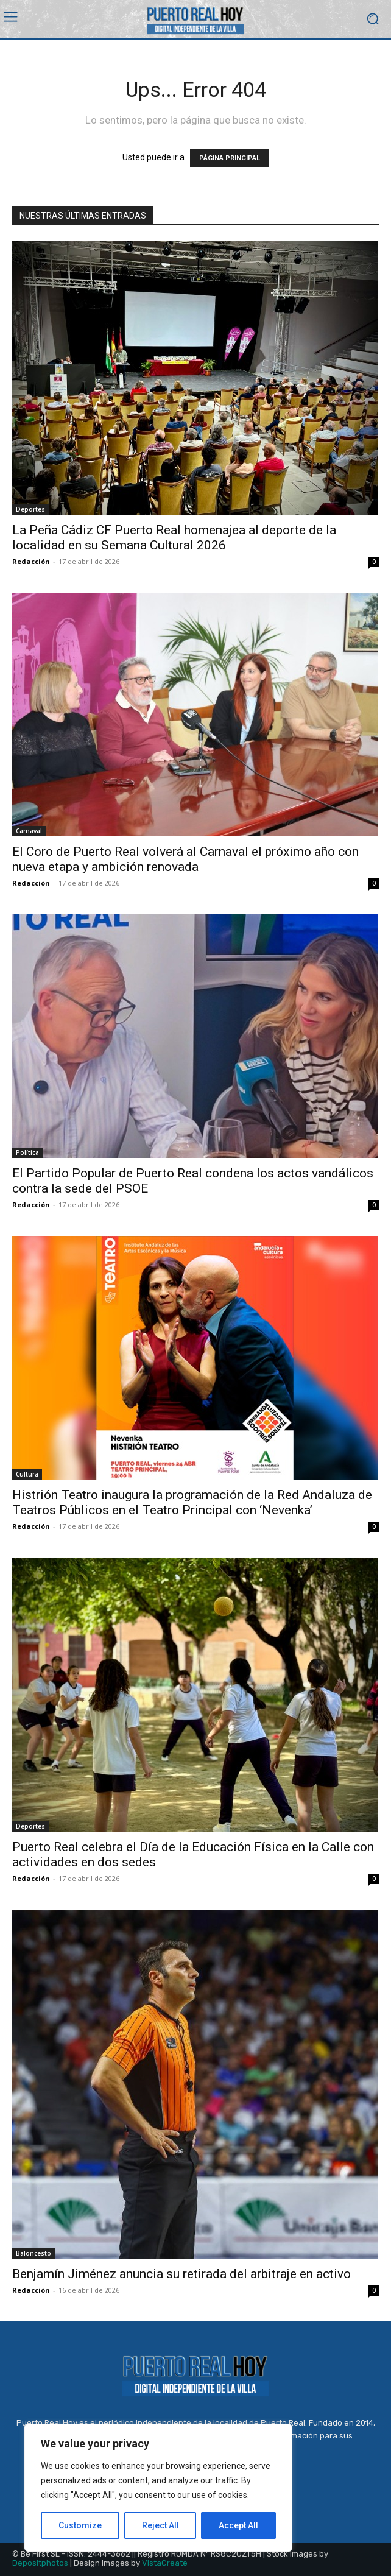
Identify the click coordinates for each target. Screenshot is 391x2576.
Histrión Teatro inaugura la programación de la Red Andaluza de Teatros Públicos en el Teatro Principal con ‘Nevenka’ (192, 1502)
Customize (80, 2525)
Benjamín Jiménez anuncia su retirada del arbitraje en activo (181, 2274)
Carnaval (29, 831)
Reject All (160, 2525)
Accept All (238, 2525)
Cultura (27, 1474)
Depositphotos (40, 2562)
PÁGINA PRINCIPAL (229, 158)
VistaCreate (165, 2562)
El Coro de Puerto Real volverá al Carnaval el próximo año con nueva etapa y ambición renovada (185, 859)
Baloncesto (33, 2253)
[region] (158, 2488)
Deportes (30, 509)
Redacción (31, 561)
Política (27, 1152)
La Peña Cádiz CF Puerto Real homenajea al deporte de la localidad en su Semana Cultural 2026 (174, 537)
